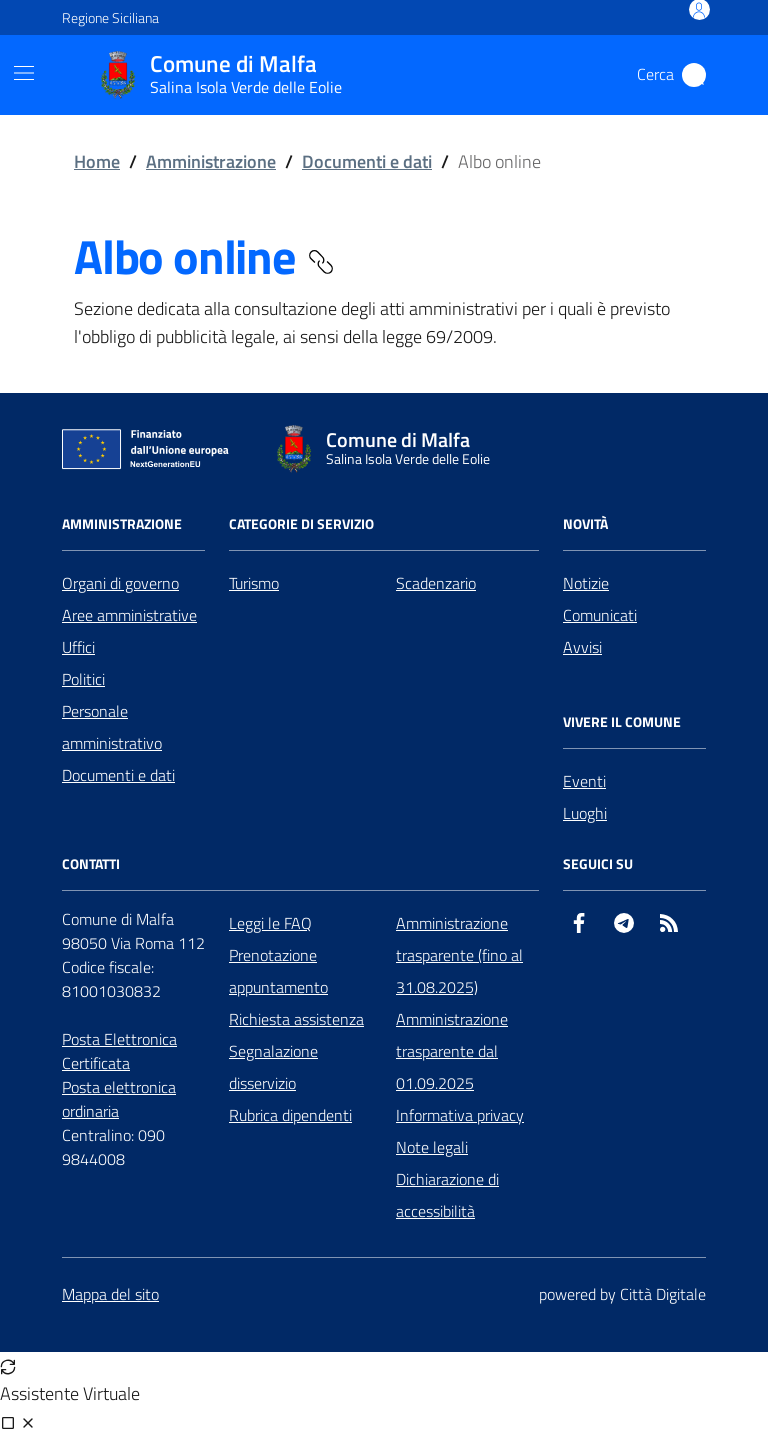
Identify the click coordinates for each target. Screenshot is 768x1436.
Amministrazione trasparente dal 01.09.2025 (452, 1051)
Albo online (205, 257)
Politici (83, 679)
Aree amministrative (129, 615)
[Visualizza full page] (8, 1422)
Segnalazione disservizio (273, 1067)
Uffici (78, 647)
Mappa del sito (110, 1294)
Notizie (586, 583)
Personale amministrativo (112, 727)
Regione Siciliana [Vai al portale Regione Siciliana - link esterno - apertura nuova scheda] (110, 17)
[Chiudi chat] (28, 1422)
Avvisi (582, 647)
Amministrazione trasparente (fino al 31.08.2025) (459, 955)
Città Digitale (663, 1294)
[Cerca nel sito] (694, 75)
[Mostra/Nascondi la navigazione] (24, 73)
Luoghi (585, 813)
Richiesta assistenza (296, 1019)
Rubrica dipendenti (290, 1115)
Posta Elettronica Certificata (119, 1051)
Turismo (254, 583)
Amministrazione (211, 161)
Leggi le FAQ (270, 923)
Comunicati (600, 615)
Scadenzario (436, 583)
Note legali (432, 1147)
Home (97, 161)
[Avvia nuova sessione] (8, 1366)
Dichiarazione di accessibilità (447, 1195)
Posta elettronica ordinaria (119, 1099)
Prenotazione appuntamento (278, 971)
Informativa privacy (460, 1115)
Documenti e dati (367, 161)
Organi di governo (120, 583)
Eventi (584, 781)
